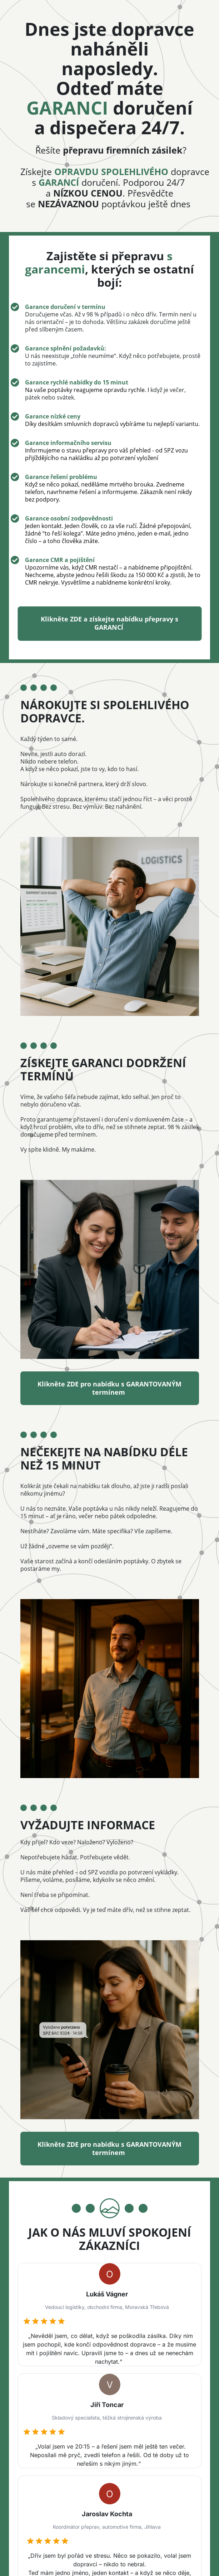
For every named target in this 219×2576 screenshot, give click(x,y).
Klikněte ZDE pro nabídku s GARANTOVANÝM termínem (109, 1388)
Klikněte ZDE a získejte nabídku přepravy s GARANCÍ (109, 623)
